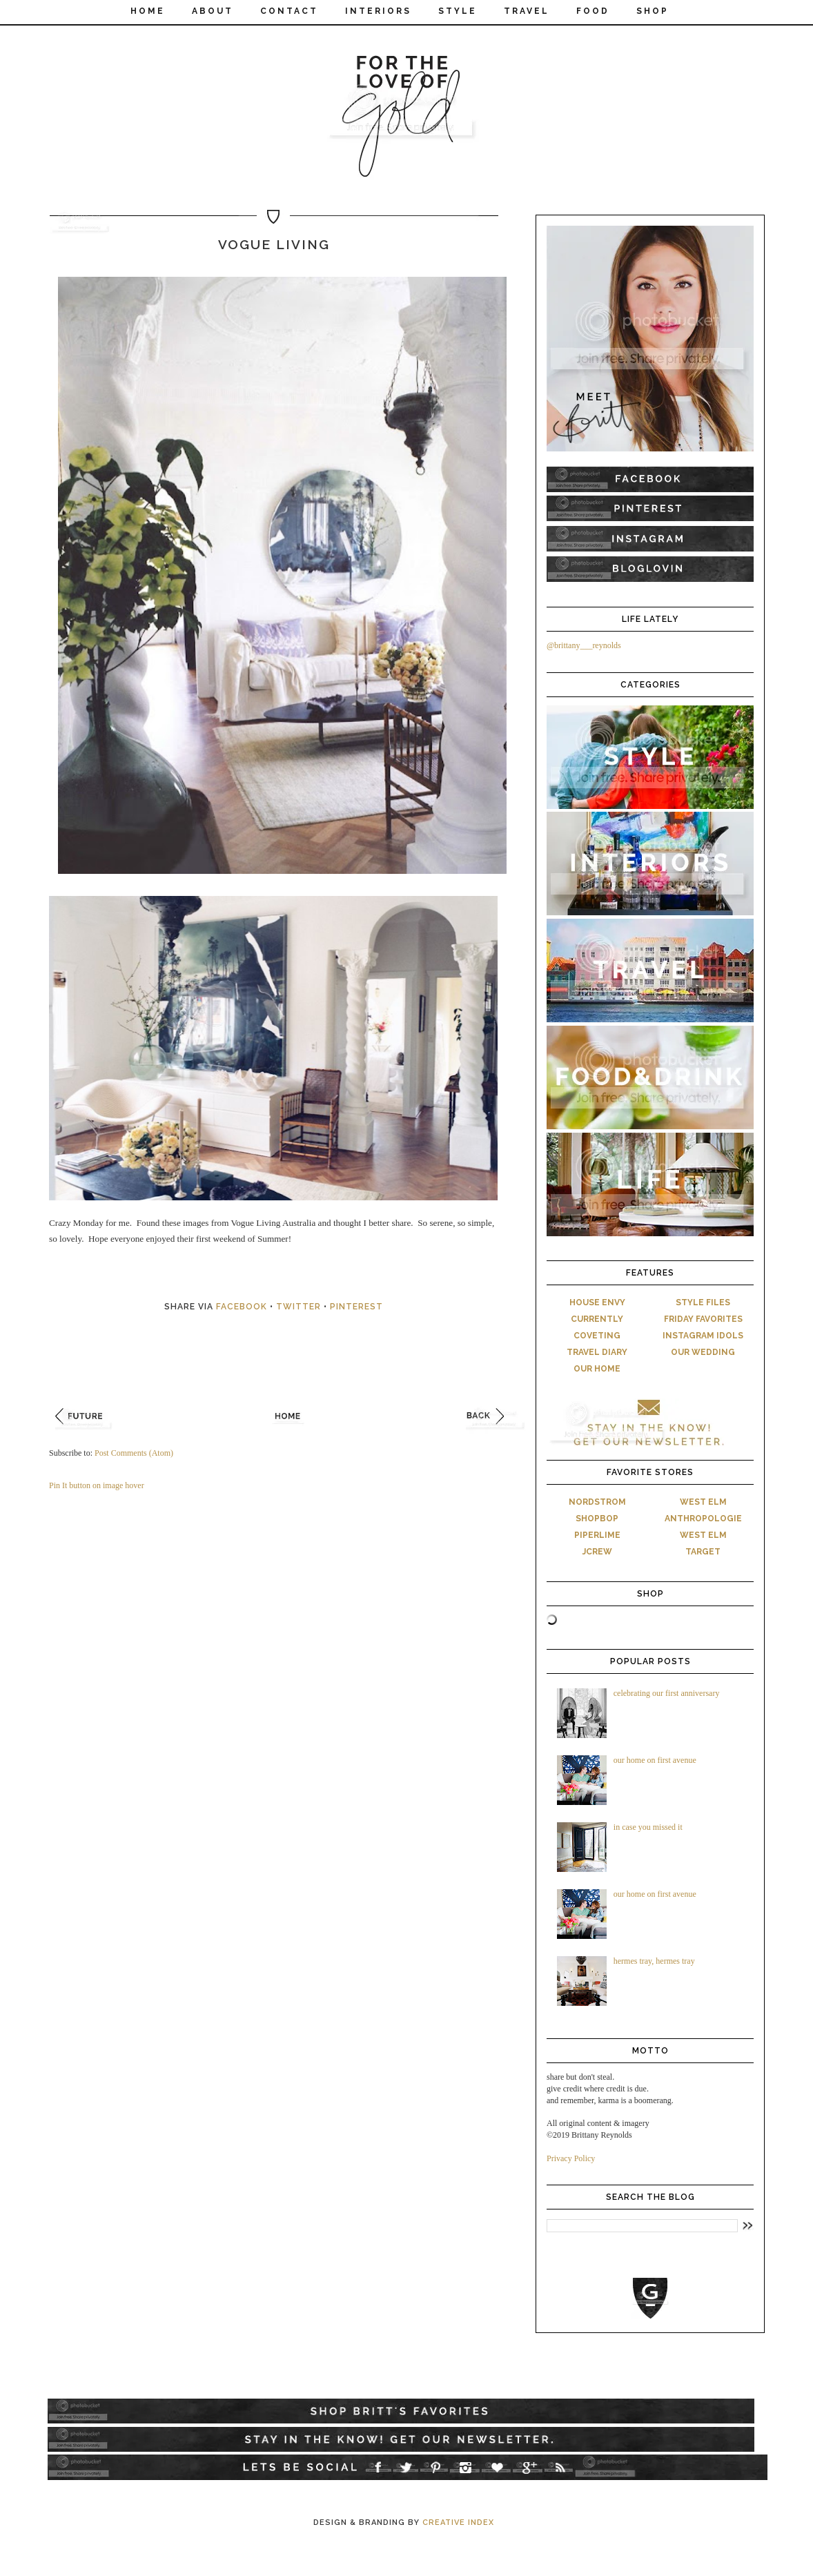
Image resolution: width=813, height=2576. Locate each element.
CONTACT (289, 11)
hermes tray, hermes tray (654, 1961)
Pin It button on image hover (96, 1485)
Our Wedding (703, 1352)
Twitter (298, 1306)
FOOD (592, 11)
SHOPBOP (597, 1518)
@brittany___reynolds (584, 645)
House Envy (597, 1302)
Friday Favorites (703, 1319)
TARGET (703, 1552)
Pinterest (356, 1306)
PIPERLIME (597, 1535)
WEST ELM (703, 1502)
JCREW (597, 1552)
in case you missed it (648, 1827)
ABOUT (212, 11)
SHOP (652, 11)
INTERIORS (378, 11)
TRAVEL (526, 11)
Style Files (703, 1302)
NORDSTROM (597, 1502)
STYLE (457, 11)
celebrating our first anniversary (667, 1693)
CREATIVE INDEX (458, 2522)
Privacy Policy (571, 2158)
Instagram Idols (703, 1335)
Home (147, 11)
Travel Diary (597, 1352)
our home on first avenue (655, 1760)
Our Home (597, 1369)
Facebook (241, 1306)
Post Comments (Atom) (134, 1453)
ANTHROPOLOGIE (703, 1518)
